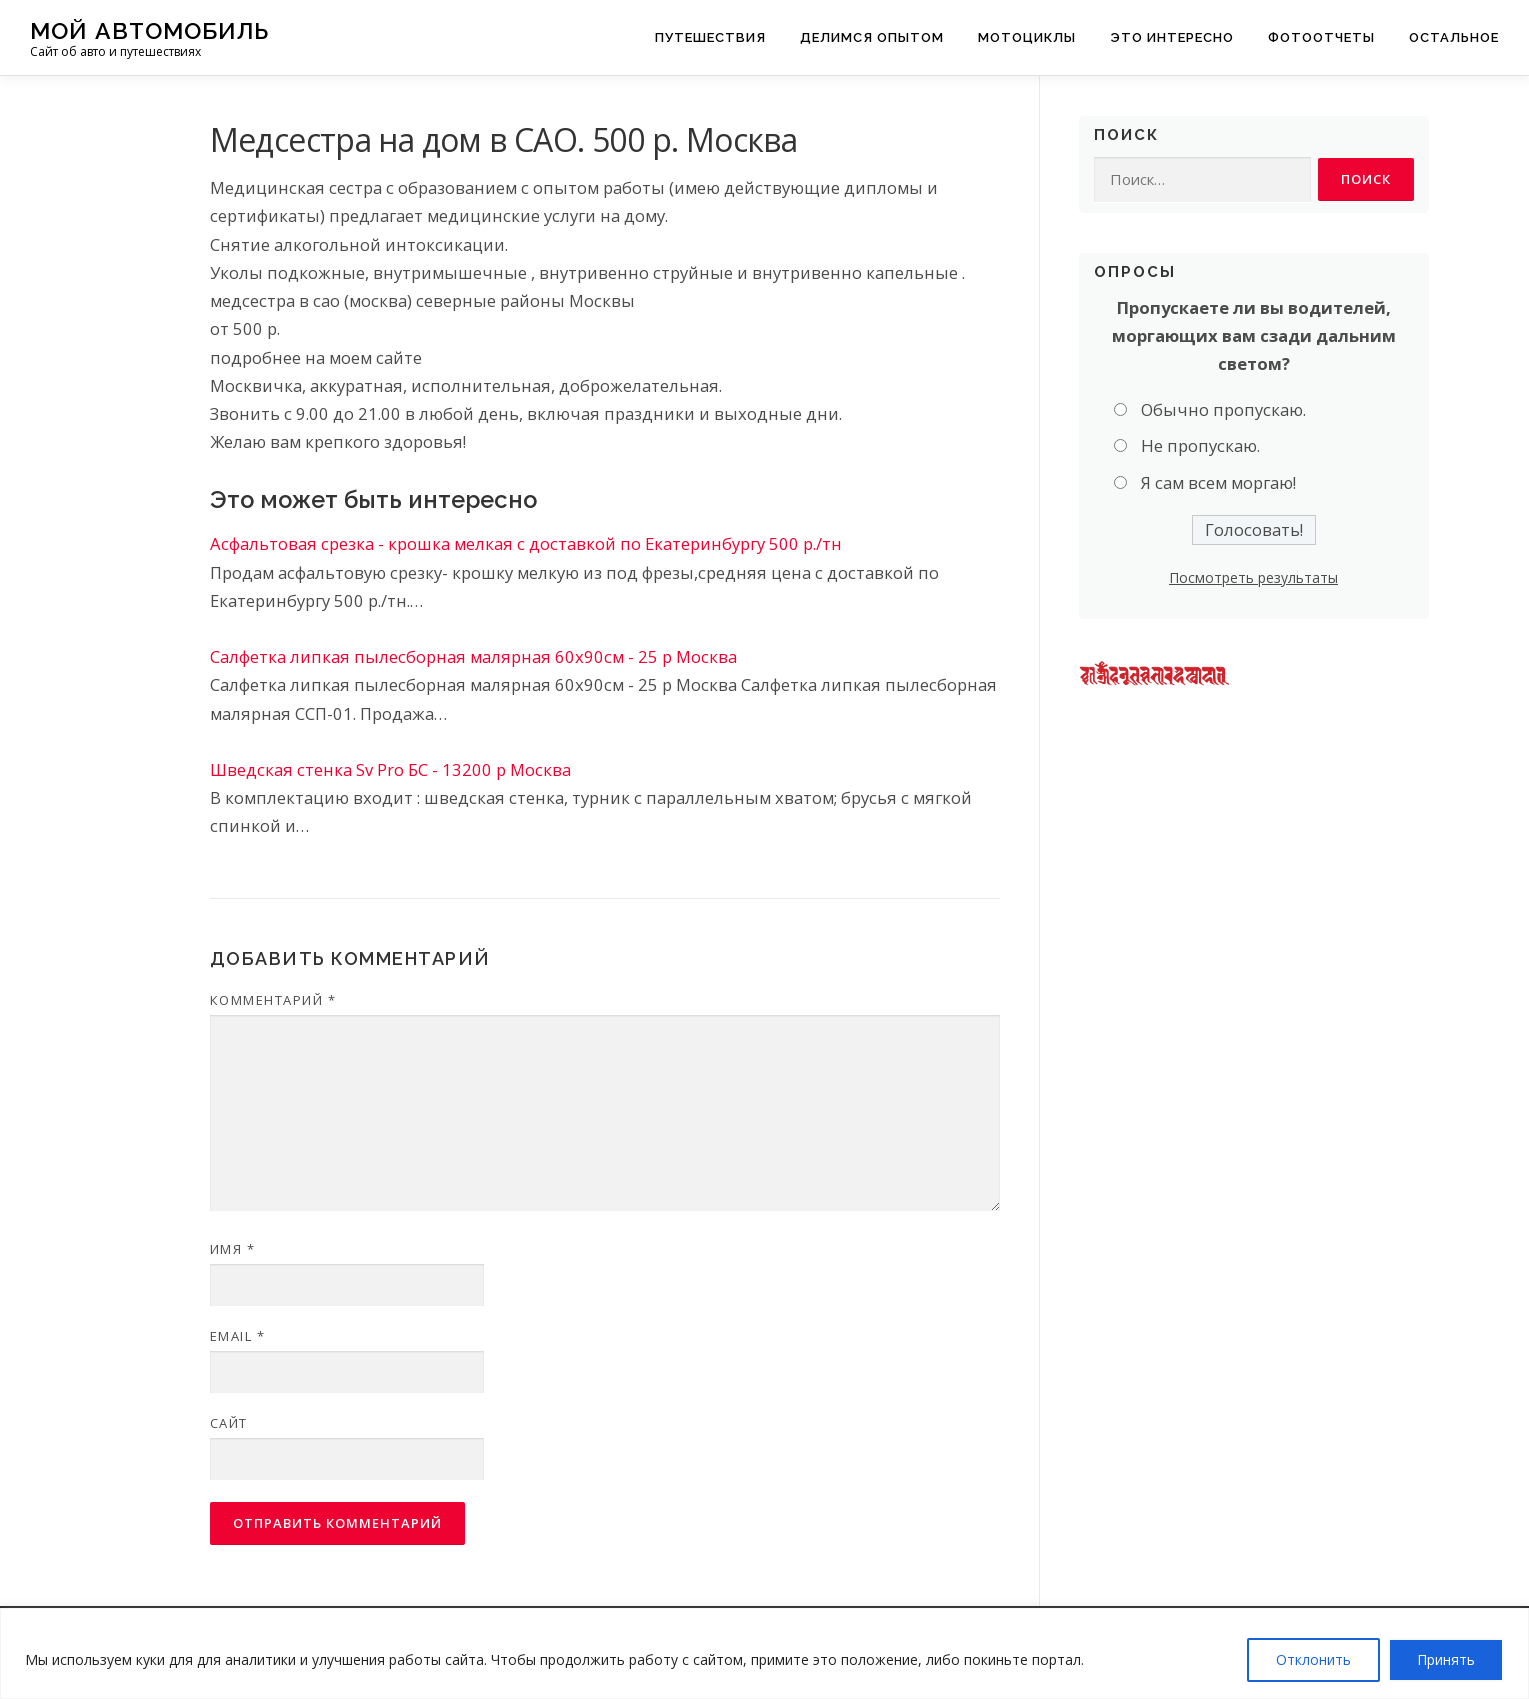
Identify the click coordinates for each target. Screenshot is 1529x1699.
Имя (233, 1249)
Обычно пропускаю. (1223, 410)
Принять (1446, 1659)
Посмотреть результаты (1253, 578)
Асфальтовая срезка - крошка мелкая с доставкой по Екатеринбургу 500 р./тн (526, 543)
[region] (764, 1653)
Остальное (1454, 37)
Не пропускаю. (1200, 447)
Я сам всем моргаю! (1218, 483)
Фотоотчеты (1321, 37)
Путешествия (710, 37)
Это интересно (1172, 37)
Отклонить (1313, 1659)
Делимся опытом (872, 37)
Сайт (229, 1423)
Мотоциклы (1027, 37)
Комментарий (273, 1000)
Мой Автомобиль (149, 30)
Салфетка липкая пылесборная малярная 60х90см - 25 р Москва (473, 656)
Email (238, 1336)
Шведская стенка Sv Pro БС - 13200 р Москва (390, 769)
